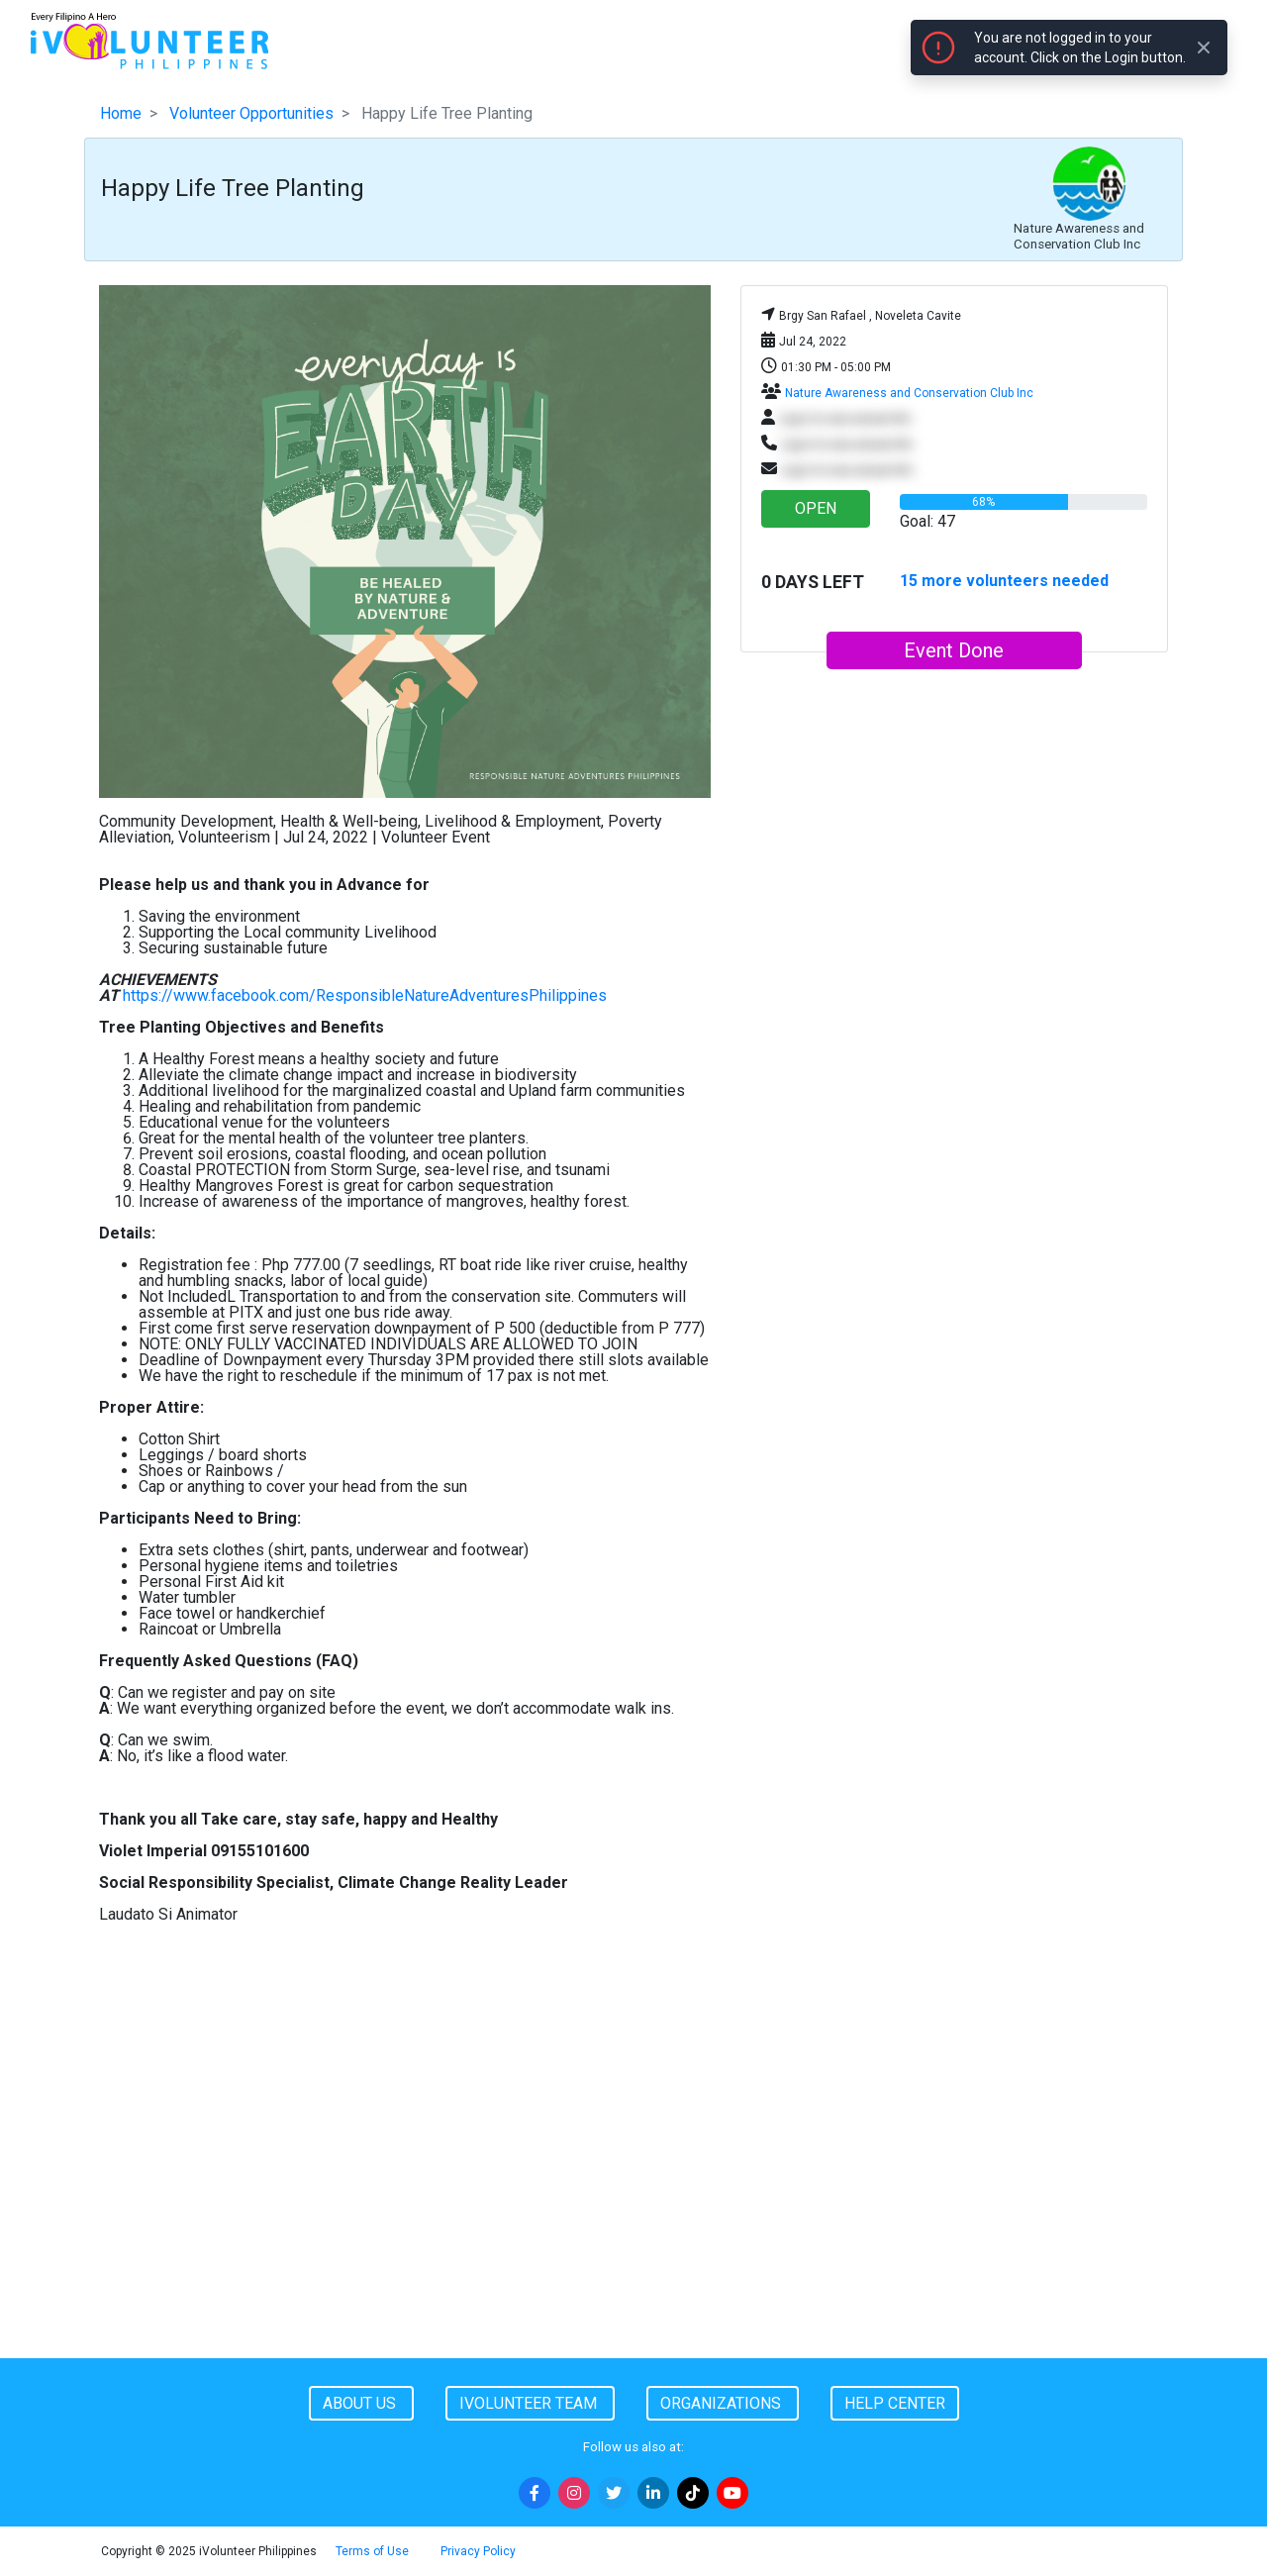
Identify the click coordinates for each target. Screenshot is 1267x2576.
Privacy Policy (478, 2551)
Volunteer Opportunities (251, 113)
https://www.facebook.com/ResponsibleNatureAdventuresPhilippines (365, 995)
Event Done (954, 650)
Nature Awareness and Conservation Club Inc (909, 393)
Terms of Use (372, 2551)
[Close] (1203, 47)
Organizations (722, 2403)
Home (121, 113)
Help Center (894, 2403)
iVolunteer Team (530, 2403)
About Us (361, 2403)
